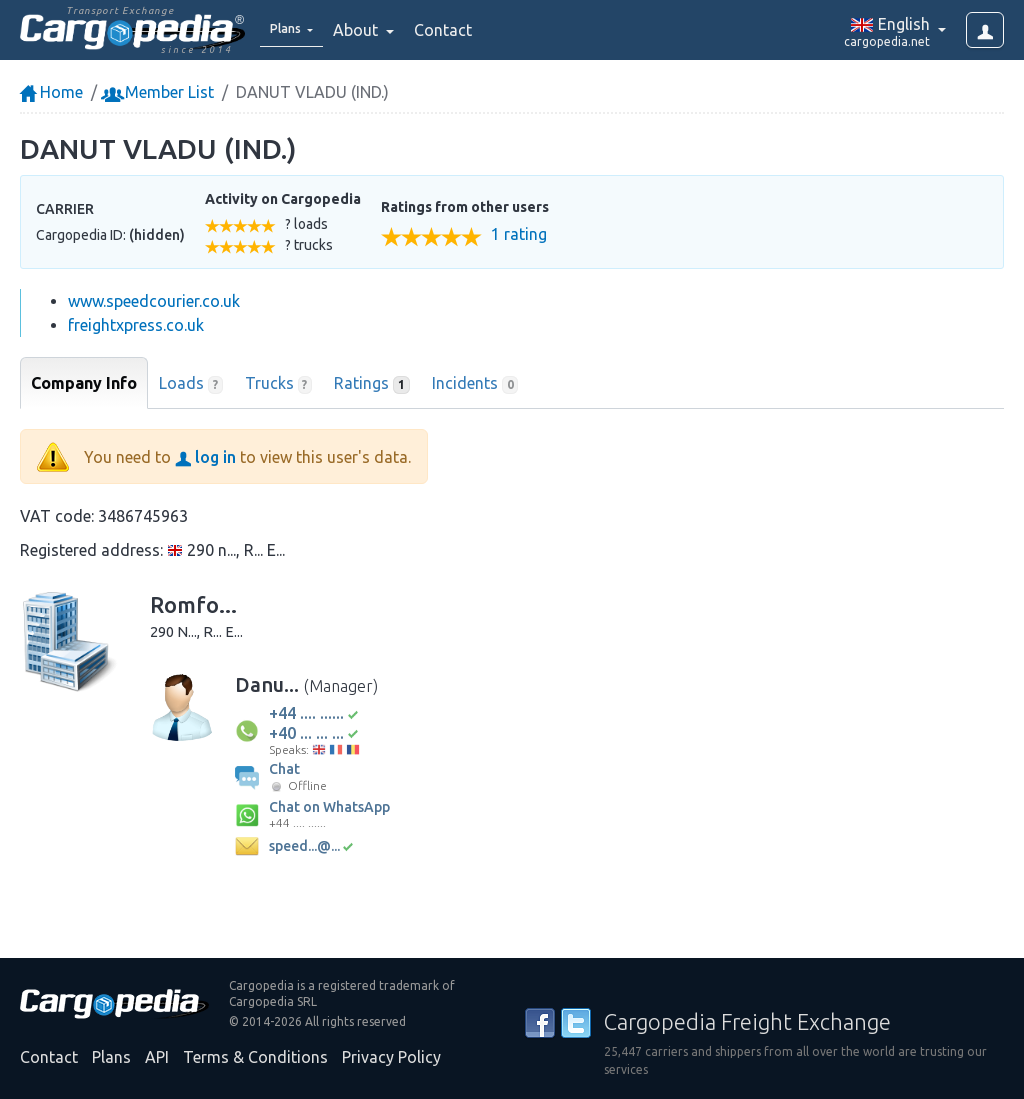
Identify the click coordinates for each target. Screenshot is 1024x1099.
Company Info (84, 383)
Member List (159, 92)
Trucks (279, 384)
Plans (111, 1057)
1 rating (519, 234)
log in (205, 457)
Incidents (475, 384)
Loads (191, 384)
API (157, 1057)
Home (51, 92)
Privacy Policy (391, 1057)
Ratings (372, 384)
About (371, 30)
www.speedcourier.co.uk (154, 301)
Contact (457, 30)
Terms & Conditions (255, 1057)
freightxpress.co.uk (136, 325)
